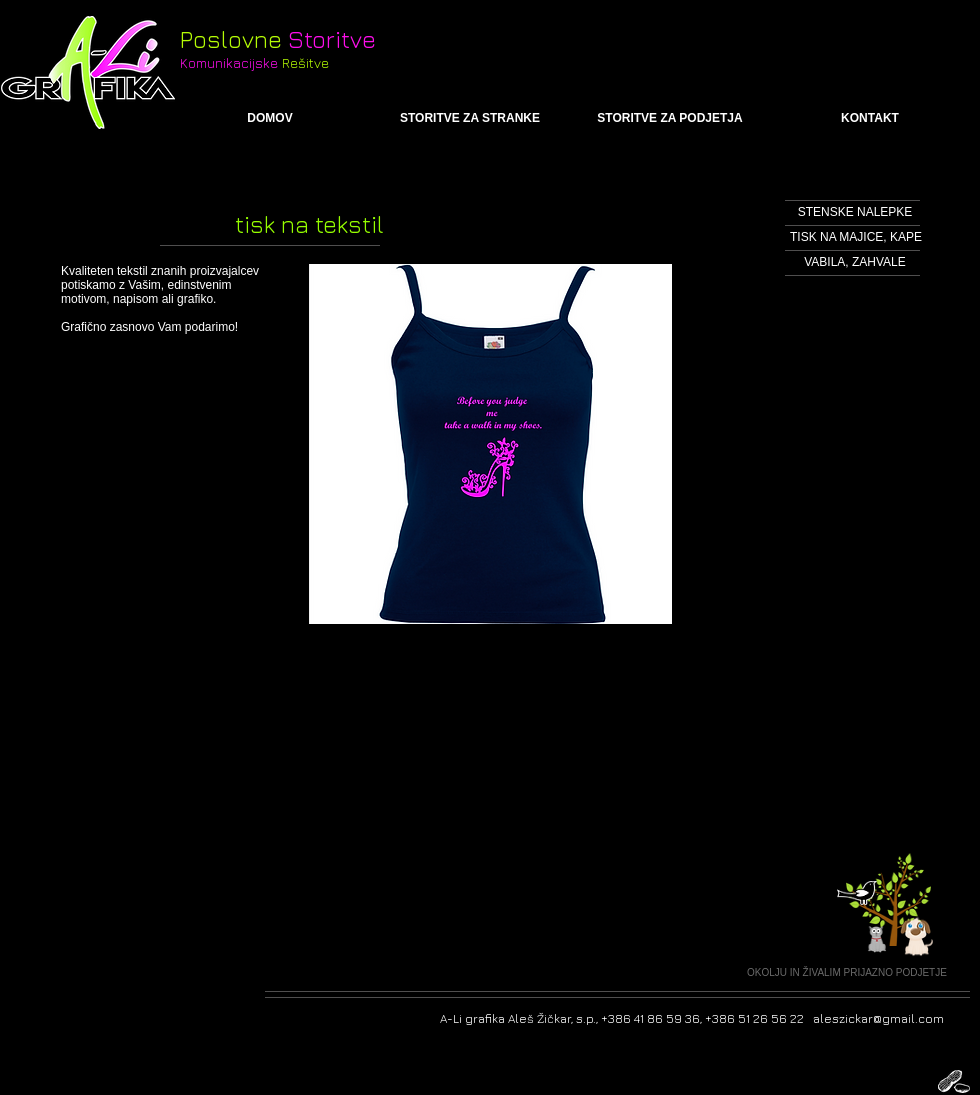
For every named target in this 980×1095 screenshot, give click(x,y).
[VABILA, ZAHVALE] (855, 262)
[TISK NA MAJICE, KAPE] (856, 237)
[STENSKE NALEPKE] (855, 212)
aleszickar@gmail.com (878, 1018)
